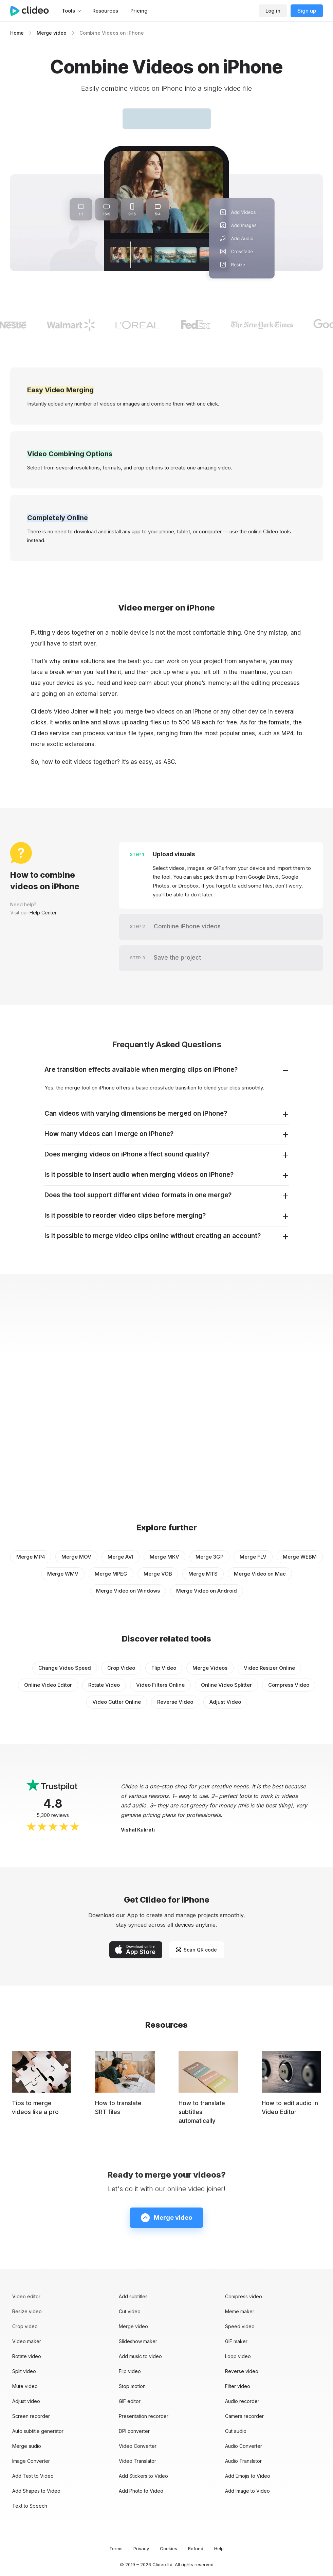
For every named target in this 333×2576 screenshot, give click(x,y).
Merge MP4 (30, 1556)
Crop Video (121, 1668)
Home (17, 33)
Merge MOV (76, 1556)
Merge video (52, 33)
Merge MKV (164, 1556)
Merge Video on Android (206, 1590)
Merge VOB (158, 1573)
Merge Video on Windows (128, 1590)
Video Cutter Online (116, 1702)
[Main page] (33, 10)
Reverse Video (175, 1702)
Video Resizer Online (269, 1668)
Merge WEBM (300, 1556)
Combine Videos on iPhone (111, 33)
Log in (272, 10)
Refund (195, 2548)
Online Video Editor (48, 1685)
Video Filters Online (160, 1685)
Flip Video (163, 1668)
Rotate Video (104, 1685)
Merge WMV (62, 1573)
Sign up (306, 10)
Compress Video (288, 1685)
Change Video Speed (64, 1668)
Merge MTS (203, 1573)
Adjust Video (225, 1702)
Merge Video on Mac (260, 1573)
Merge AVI (120, 1556)
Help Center (43, 912)
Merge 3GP (209, 1556)
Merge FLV (253, 1556)
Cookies (168, 2548)
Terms (116, 2548)
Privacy (141, 2548)
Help (219, 2548)
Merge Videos (209, 1668)
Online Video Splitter (226, 1685)
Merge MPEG (111, 1573)
